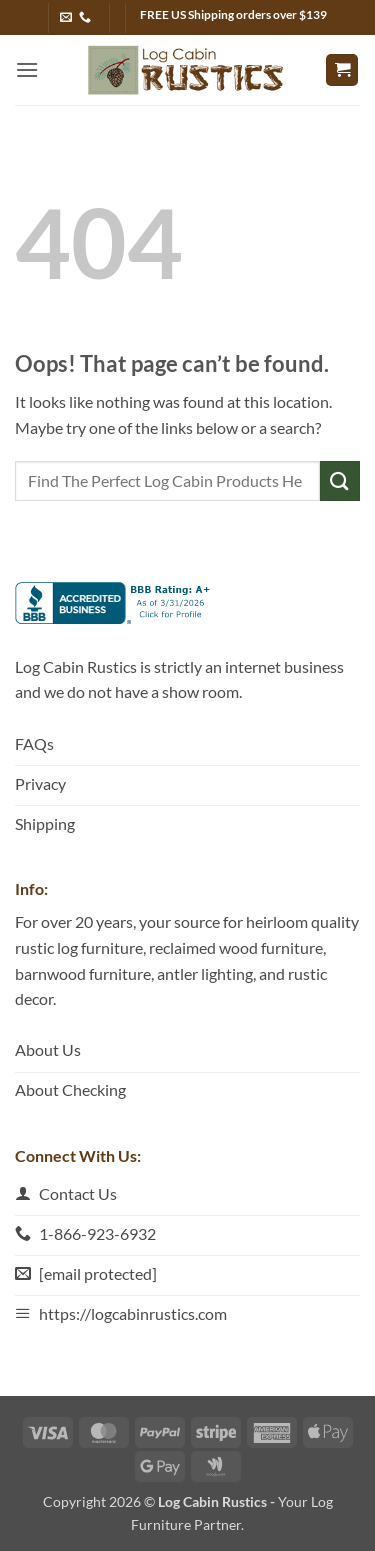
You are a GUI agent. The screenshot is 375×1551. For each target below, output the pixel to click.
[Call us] (85, 18)
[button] (27, 69)
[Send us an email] (66, 18)
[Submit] (340, 480)
